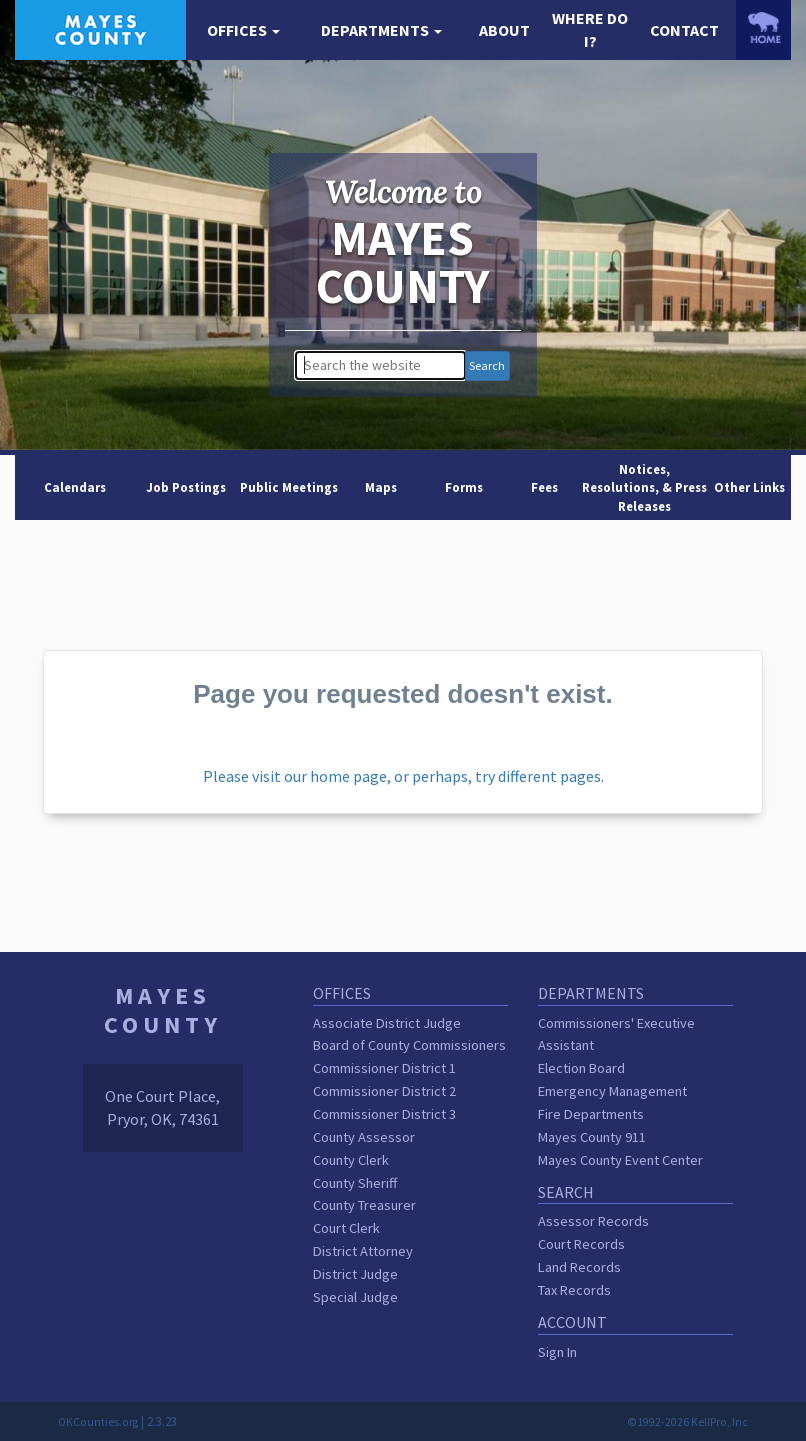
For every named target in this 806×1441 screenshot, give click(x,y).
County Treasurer (364, 1205)
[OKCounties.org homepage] (763, 27)
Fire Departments (591, 1114)
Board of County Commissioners (409, 1045)
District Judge (355, 1274)
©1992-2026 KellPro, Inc (687, 1422)
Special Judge (355, 1297)
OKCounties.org (98, 1422)
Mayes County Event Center (620, 1160)
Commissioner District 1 (384, 1068)
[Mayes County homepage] (100, 28)
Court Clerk (346, 1228)
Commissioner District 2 (384, 1091)
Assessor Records (593, 1221)
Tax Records (574, 1290)
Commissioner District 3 (384, 1114)
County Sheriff (355, 1183)
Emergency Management (612, 1091)
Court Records (581, 1244)
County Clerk (351, 1160)
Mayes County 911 (592, 1137)
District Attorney (363, 1251)
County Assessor (364, 1137)
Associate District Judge (387, 1023)
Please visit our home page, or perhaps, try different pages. (403, 776)
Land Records (579, 1267)
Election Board (581, 1068)
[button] (243, 30)
